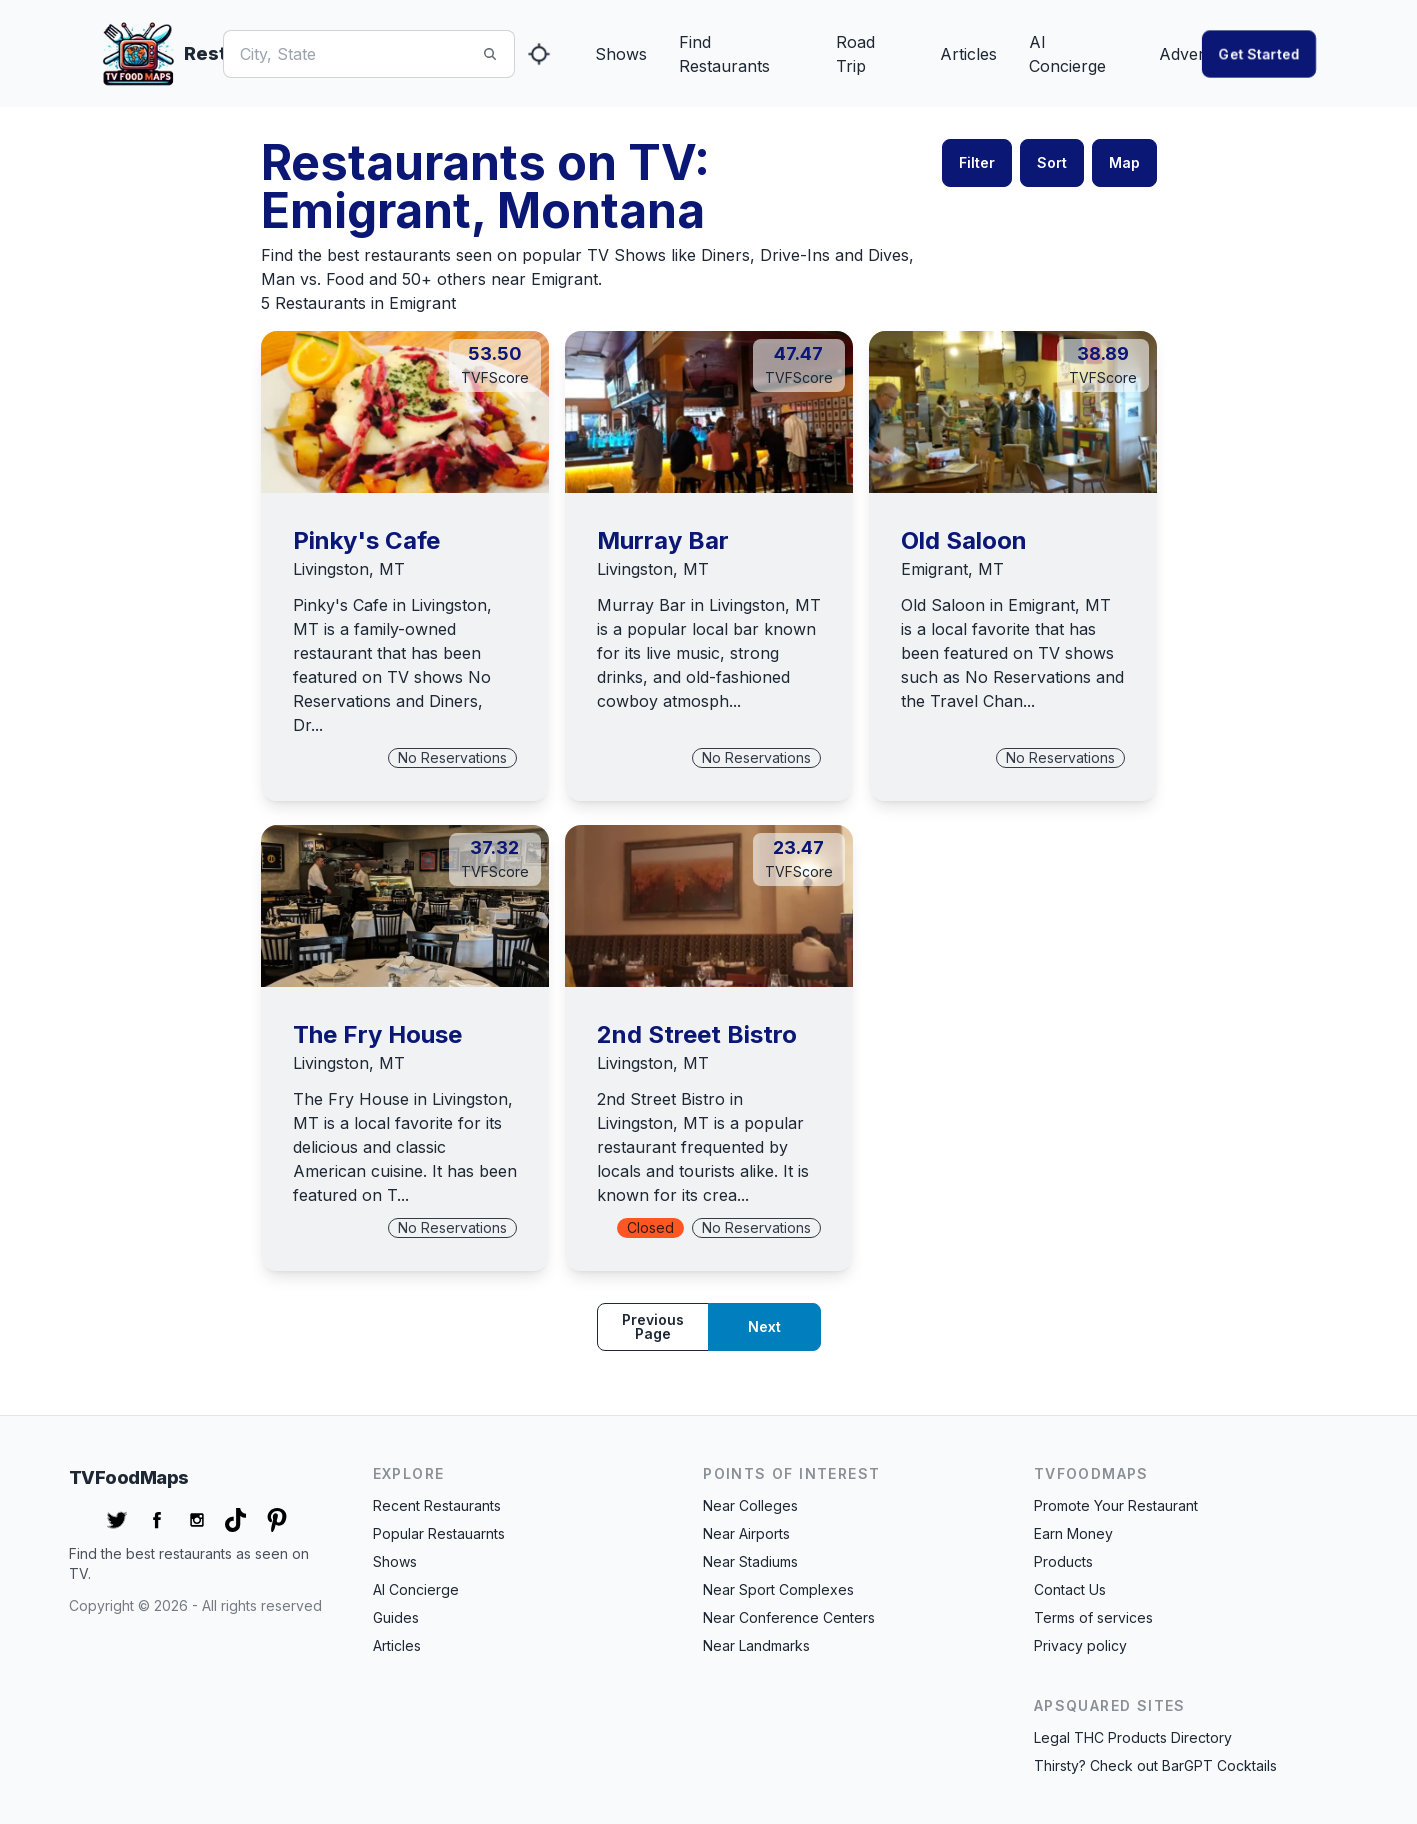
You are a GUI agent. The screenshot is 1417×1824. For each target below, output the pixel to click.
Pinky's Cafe (366, 540)
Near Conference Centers (789, 1617)
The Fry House (377, 1034)
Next (764, 1326)
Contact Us (1070, 1589)
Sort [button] (1052, 162)
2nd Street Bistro (697, 1034)
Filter (977, 162)
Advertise (1194, 54)
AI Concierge (1067, 54)
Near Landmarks (756, 1645)
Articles (968, 54)
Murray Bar (663, 540)
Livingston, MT (349, 569)
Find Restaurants (724, 54)
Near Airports (746, 1533)
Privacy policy (1080, 1645)
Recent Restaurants (437, 1505)
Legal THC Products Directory (1133, 1737)
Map (1124, 162)
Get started (1259, 53)
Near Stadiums (750, 1561)
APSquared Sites (1110, 1705)
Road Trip (855, 54)
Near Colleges (750, 1505)
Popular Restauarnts (439, 1533)
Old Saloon (964, 540)
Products (1063, 1561)
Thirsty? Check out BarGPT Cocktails (1155, 1765)
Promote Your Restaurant (1116, 1505)
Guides (396, 1617)
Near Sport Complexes (778, 1589)
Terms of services (1093, 1617)
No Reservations (452, 757)
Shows (621, 54)
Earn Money (1073, 1533)
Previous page (653, 1326)
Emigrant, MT (952, 569)
